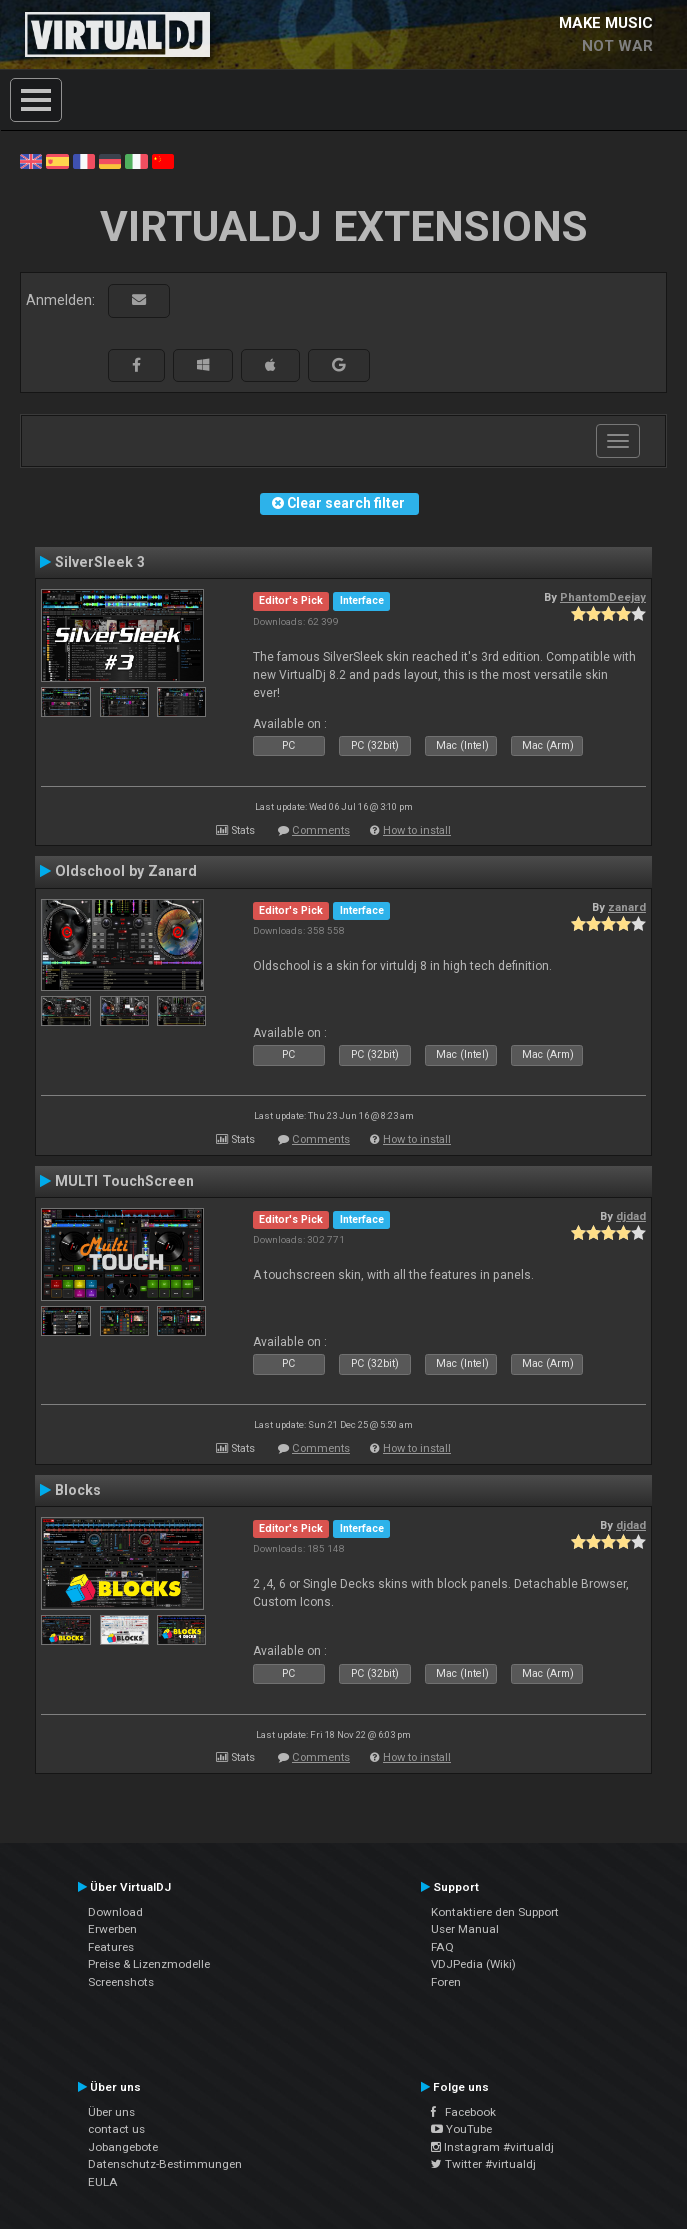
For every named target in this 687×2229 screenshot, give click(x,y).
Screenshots (121, 1982)
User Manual (465, 1929)
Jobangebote (123, 2147)
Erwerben (112, 1929)
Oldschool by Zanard (126, 871)
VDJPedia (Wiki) (473, 1964)
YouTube (461, 2129)
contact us (116, 2129)
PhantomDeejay (603, 597)
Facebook (463, 2112)
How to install (417, 830)
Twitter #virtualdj (483, 2164)
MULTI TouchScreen (124, 1181)
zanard (627, 907)
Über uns (111, 2112)
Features (111, 1947)
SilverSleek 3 (100, 562)
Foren (446, 1982)
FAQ (442, 1947)
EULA (103, 2182)
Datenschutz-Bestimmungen (165, 2164)
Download (115, 1912)
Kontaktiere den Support (495, 1912)
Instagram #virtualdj (492, 2147)
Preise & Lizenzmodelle (149, 1964)
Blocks (78, 1490)
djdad (631, 1216)
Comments (321, 830)
